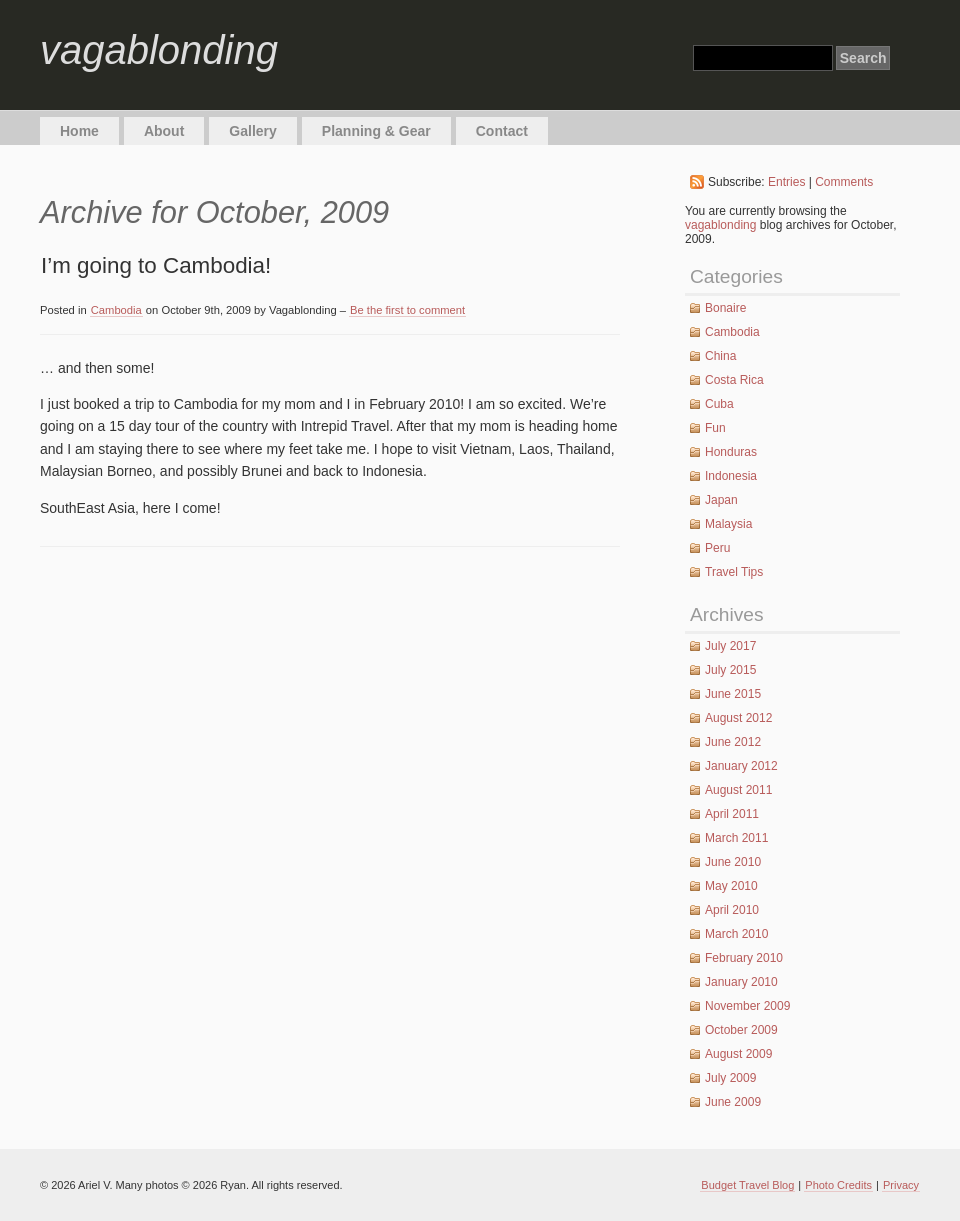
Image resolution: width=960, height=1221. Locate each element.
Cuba (719, 404)
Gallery (252, 131)
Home (79, 131)
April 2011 (732, 814)
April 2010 (732, 910)
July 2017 (730, 646)
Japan (721, 500)
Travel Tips (734, 572)
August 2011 (738, 790)
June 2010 (733, 862)
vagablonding (159, 50)
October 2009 (741, 1030)
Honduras (731, 452)
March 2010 (736, 934)
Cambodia (116, 310)
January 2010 (741, 982)
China (720, 356)
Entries (786, 182)
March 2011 (736, 838)
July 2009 (730, 1078)
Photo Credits (838, 1185)
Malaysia (728, 524)
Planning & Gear (376, 131)
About (164, 131)
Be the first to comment (407, 310)
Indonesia (731, 476)
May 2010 (731, 886)
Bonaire (725, 308)
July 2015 (730, 670)
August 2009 (738, 1054)
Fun (715, 428)
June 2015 (733, 694)
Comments (844, 182)
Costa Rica (734, 380)
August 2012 (738, 718)
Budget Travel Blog (747, 1185)
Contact (502, 131)
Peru (717, 548)
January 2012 (741, 766)
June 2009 (733, 1102)
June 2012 (733, 742)
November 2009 (747, 1006)
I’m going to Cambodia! (156, 265)
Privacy (901, 1185)
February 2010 (744, 958)
